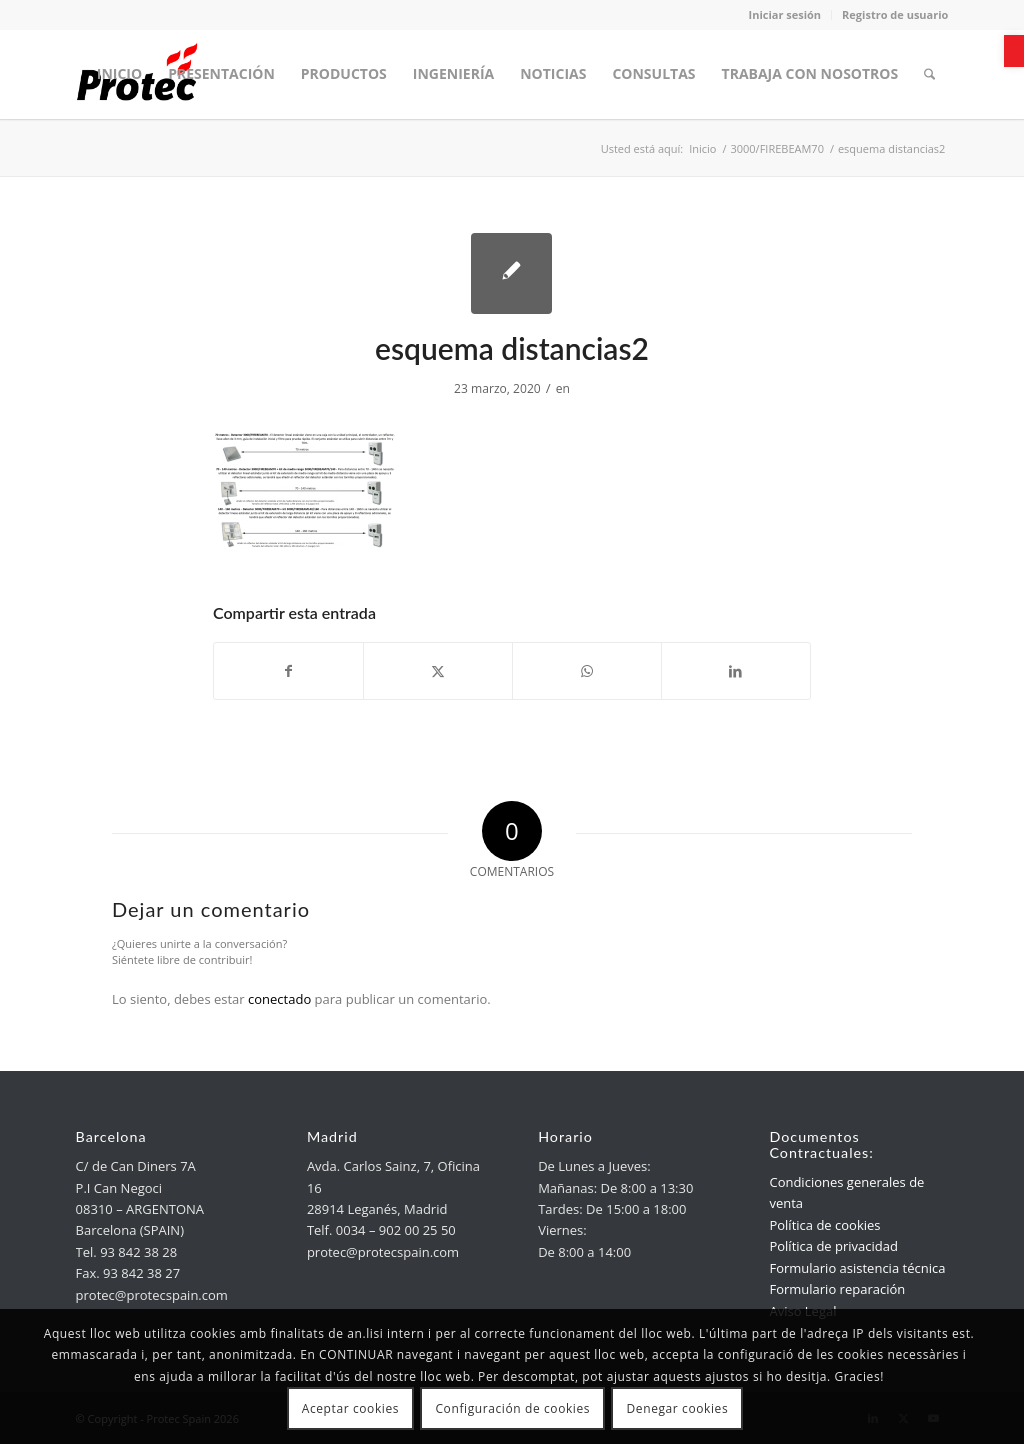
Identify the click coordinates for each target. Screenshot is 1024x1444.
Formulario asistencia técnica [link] (857, 1268)
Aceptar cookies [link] (350, 1408)
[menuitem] (119, 74)
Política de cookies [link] (824, 1225)
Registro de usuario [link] (895, 14)
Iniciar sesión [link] (785, 14)
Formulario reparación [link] (837, 1289)
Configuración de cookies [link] (512, 1408)
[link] (1014, 51)
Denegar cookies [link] (678, 1408)
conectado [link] (279, 999)
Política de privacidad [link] (833, 1246)
